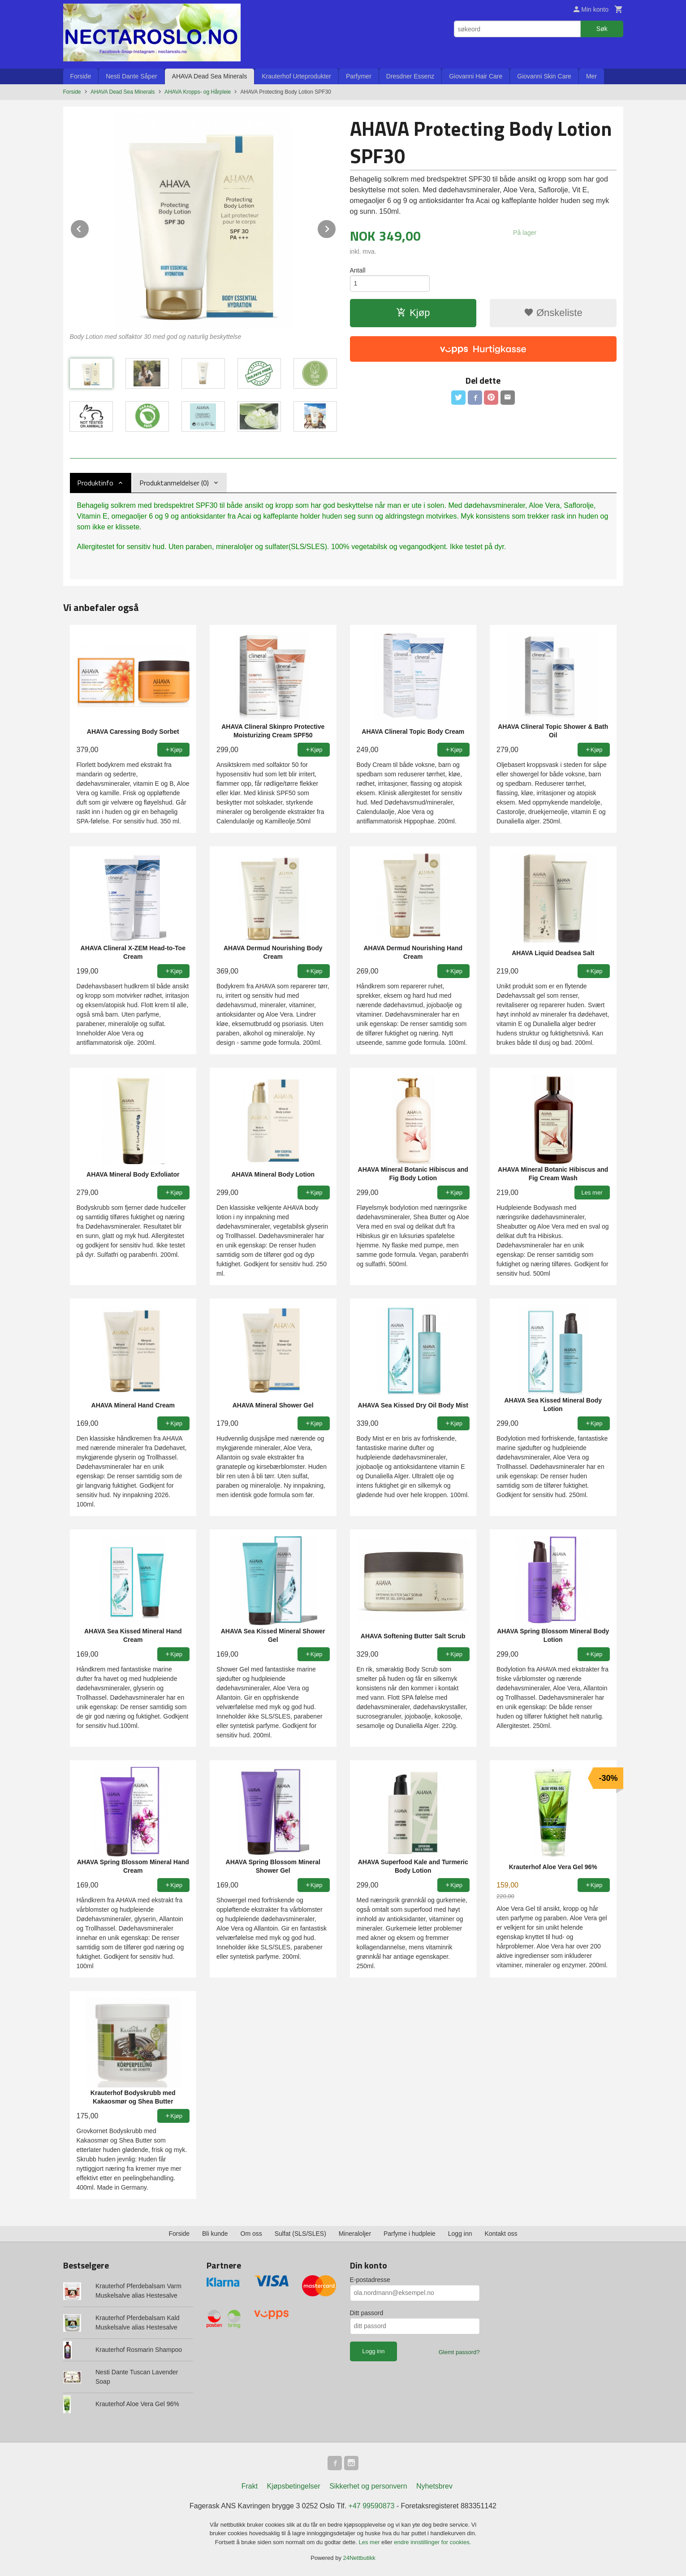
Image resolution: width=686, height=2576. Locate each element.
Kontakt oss (500, 2233)
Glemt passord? (459, 2352)
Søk (602, 28)
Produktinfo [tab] (95, 482)
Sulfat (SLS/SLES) (300, 2233)
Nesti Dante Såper (131, 76)
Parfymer (358, 76)
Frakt (250, 2486)
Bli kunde (215, 2233)
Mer (591, 76)
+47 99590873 (372, 2506)
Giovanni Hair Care (475, 76)
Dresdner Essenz (410, 76)
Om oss (251, 2233)
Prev (89, 227)
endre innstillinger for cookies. (432, 2542)
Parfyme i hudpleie (410, 2233)
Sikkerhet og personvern (368, 2486)
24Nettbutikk (359, 2557)
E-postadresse (370, 2279)
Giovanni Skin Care (544, 76)
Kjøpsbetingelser (293, 2486)
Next (336, 227)
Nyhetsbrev (434, 2486)
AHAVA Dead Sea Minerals (209, 76)
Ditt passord (367, 2312)
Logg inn (460, 2233)
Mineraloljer (355, 2233)
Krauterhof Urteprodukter (296, 76)
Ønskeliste (553, 312)
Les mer (370, 2542)
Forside (80, 76)
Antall (358, 270)
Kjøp (413, 312)
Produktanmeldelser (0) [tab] (174, 482)
